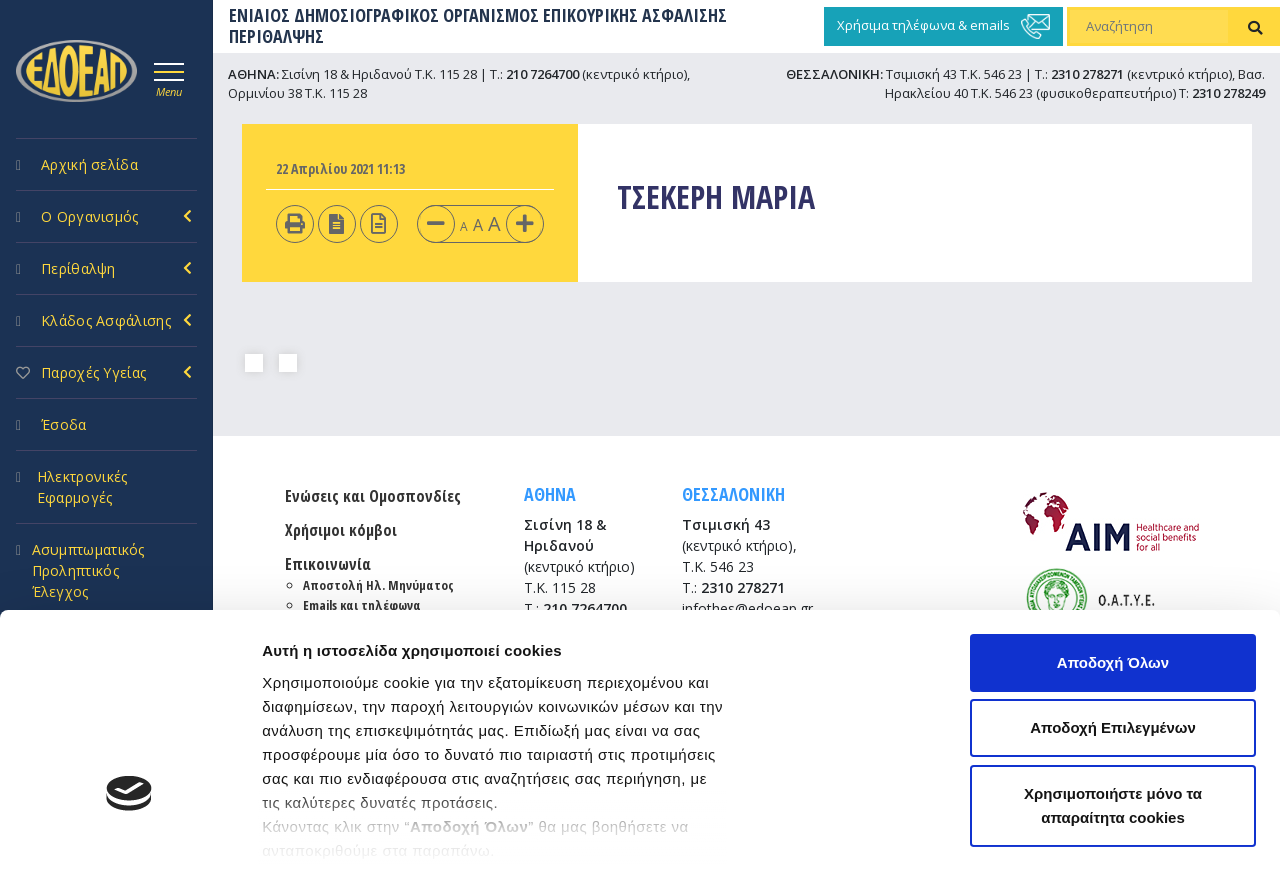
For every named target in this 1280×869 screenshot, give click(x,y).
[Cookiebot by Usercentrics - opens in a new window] (129, 830)
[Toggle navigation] (169, 77)
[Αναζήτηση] (1149, 27)
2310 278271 (1087, 74)
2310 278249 (1228, 93)
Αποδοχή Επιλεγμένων (1113, 559)
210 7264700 (542, 74)
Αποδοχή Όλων (1113, 493)
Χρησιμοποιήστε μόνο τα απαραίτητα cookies (1113, 636)
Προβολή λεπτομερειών (348, 829)
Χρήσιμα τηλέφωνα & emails (943, 26)
